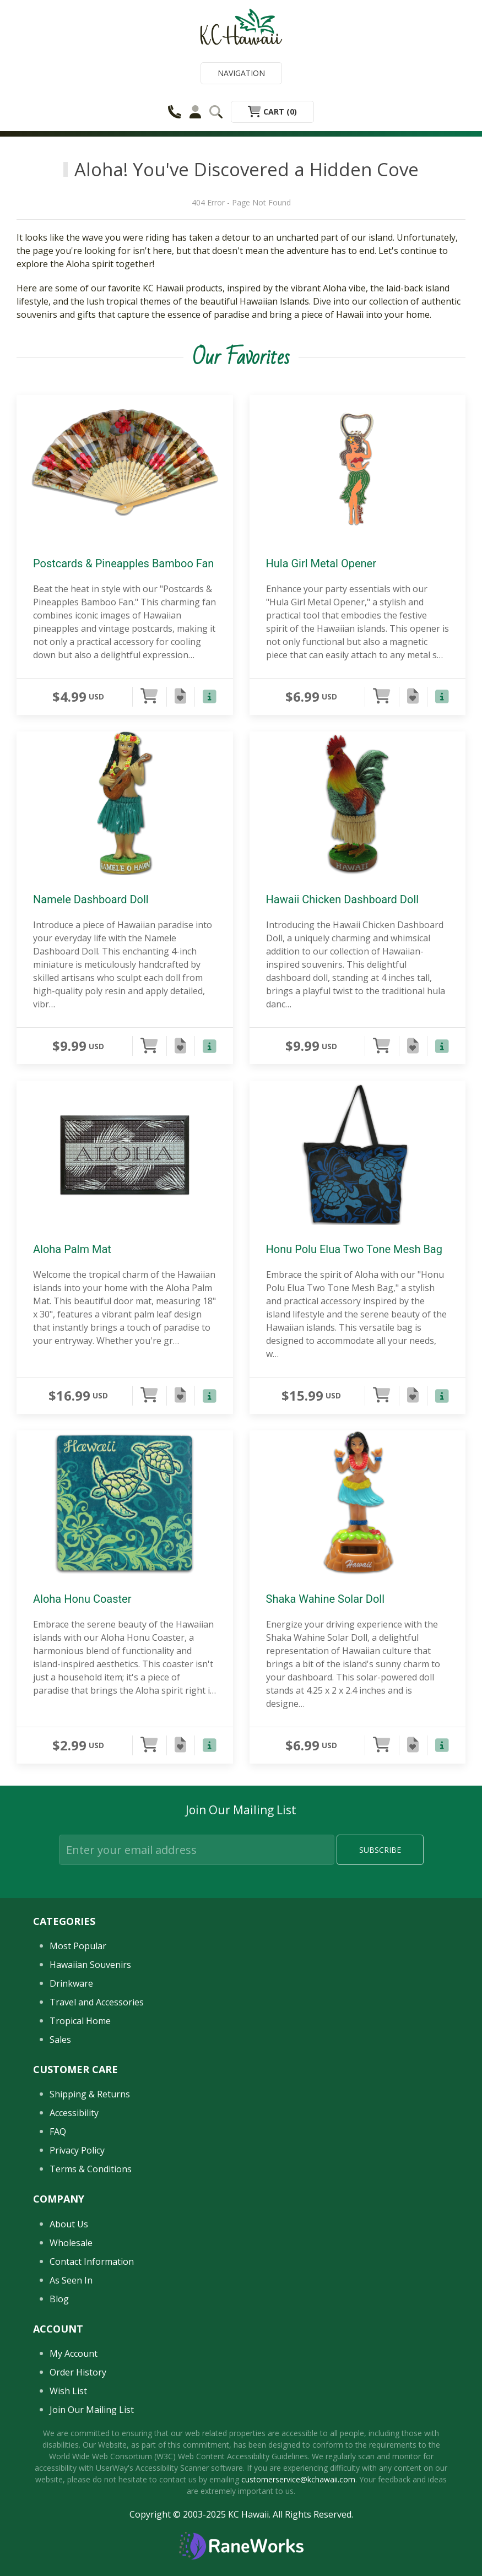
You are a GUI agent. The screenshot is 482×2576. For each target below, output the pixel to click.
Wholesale (71, 2243)
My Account (74, 2353)
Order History (78, 2372)
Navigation (241, 73)
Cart (272, 111)
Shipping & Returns (90, 2094)
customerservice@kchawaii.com (298, 2479)
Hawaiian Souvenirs (90, 1965)
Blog (59, 2299)
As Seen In (71, 2280)
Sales (60, 2039)
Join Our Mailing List (92, 2410)
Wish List (68, 2391)
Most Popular (78, 1946)
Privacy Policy (77, 2150)
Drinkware (71, 1983)
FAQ (58, 2131)
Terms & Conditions (91, 2169)
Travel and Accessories (97, 2002)
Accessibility (74, 2113)
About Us (69, 2224)
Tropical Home (80, 2021)
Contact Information (92, 2261)
